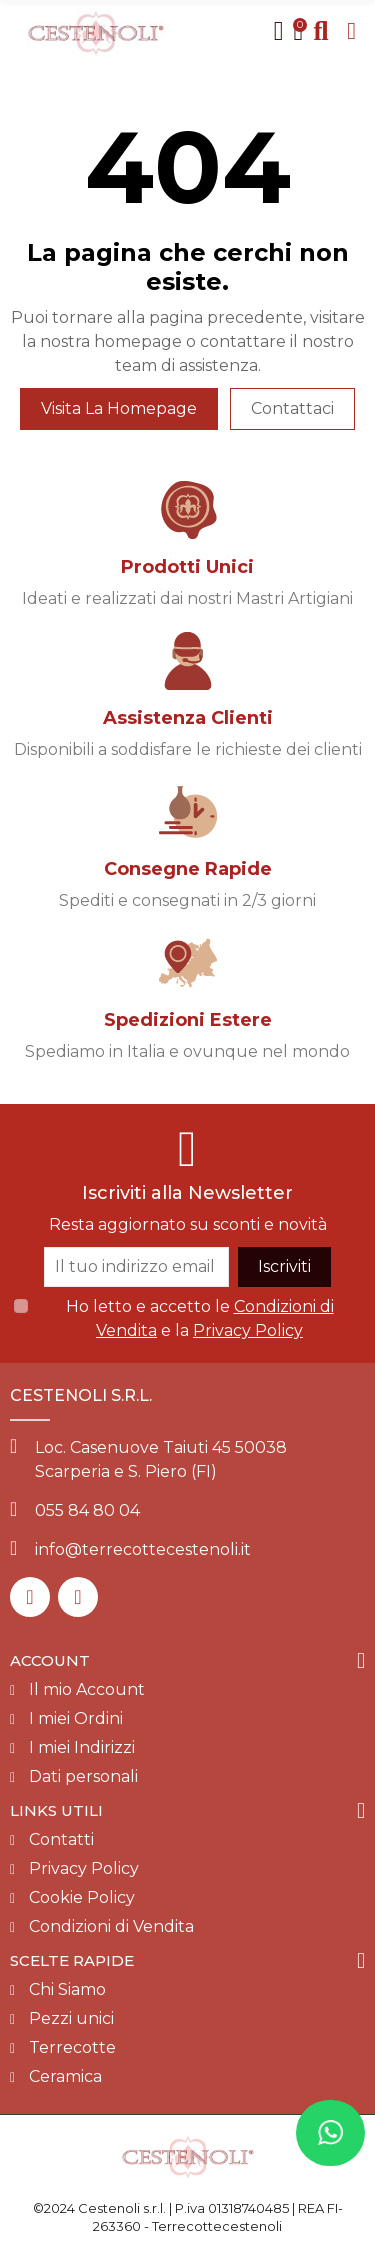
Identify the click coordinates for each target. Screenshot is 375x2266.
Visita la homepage (119, 408)
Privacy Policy (248, 1330)
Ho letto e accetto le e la (200, 1318)
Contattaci (292, 408)
